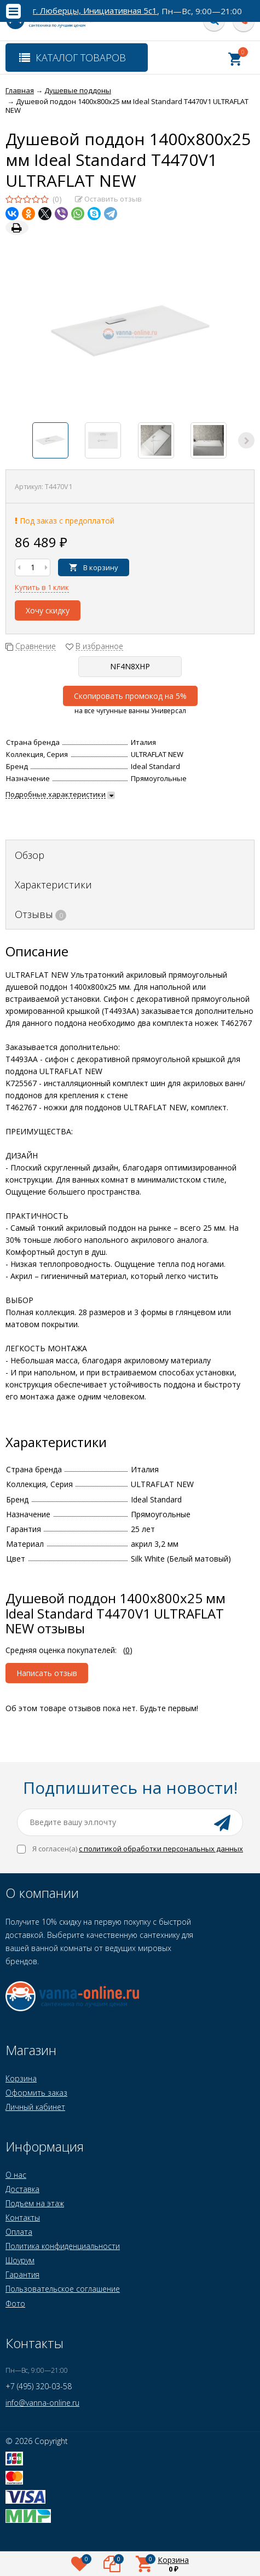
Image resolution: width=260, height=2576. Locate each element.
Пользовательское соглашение (62, 2289)
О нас (15, 2175)
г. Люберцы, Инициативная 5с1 (95, 10)
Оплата (18, 2232)
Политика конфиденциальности (62, 2246)
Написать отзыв (46, 1673)
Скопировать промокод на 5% (130, 696)
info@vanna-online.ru (42, 2402)
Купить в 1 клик (42, 587)
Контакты (22, 2217)
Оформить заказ (36, 2092)
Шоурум (19, 2260)
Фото (15, 2303)
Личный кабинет (35, 2107)
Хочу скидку (48, 610)
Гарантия (22, 2274)
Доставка (22, 2189)
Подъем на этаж (34, 2203)
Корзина (21, 2078)
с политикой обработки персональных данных (161, 1849)
